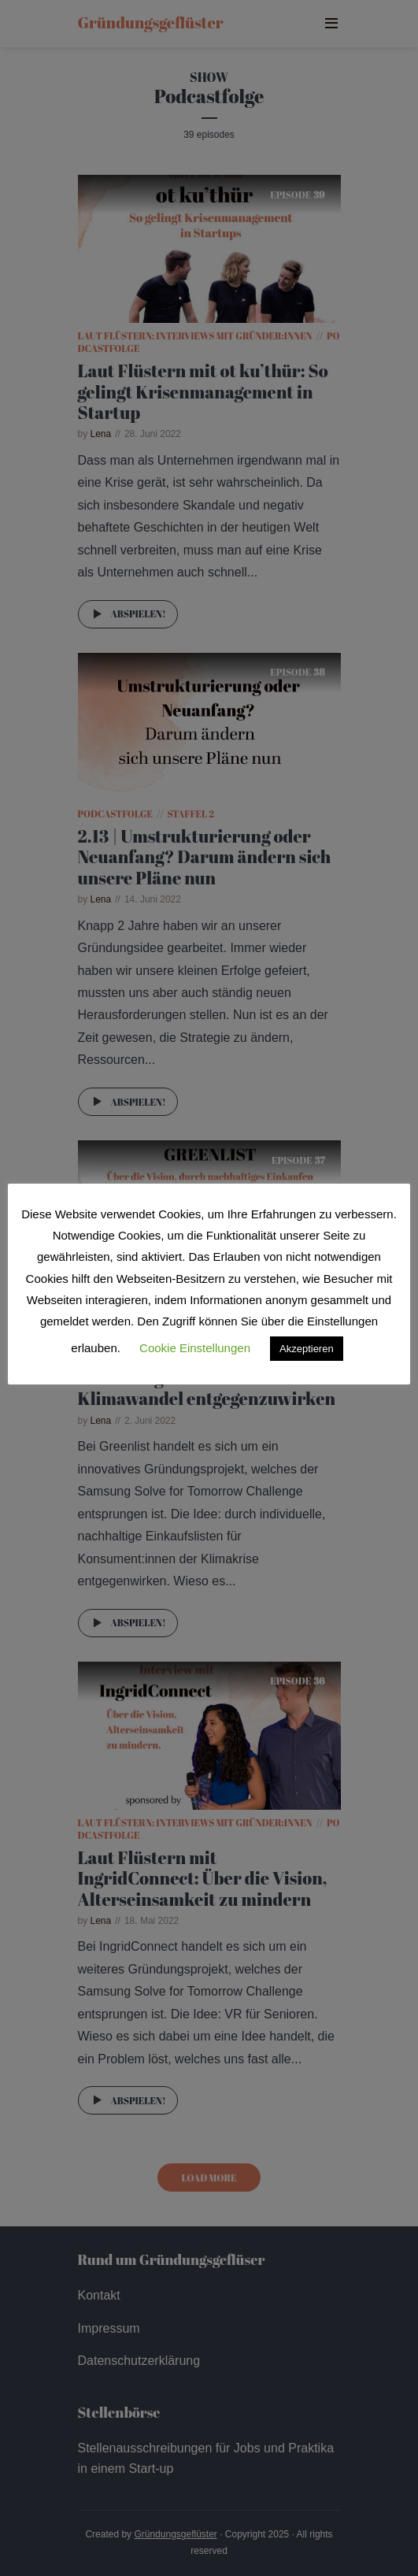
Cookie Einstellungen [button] (194, 1348)
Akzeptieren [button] (306, 1349)
